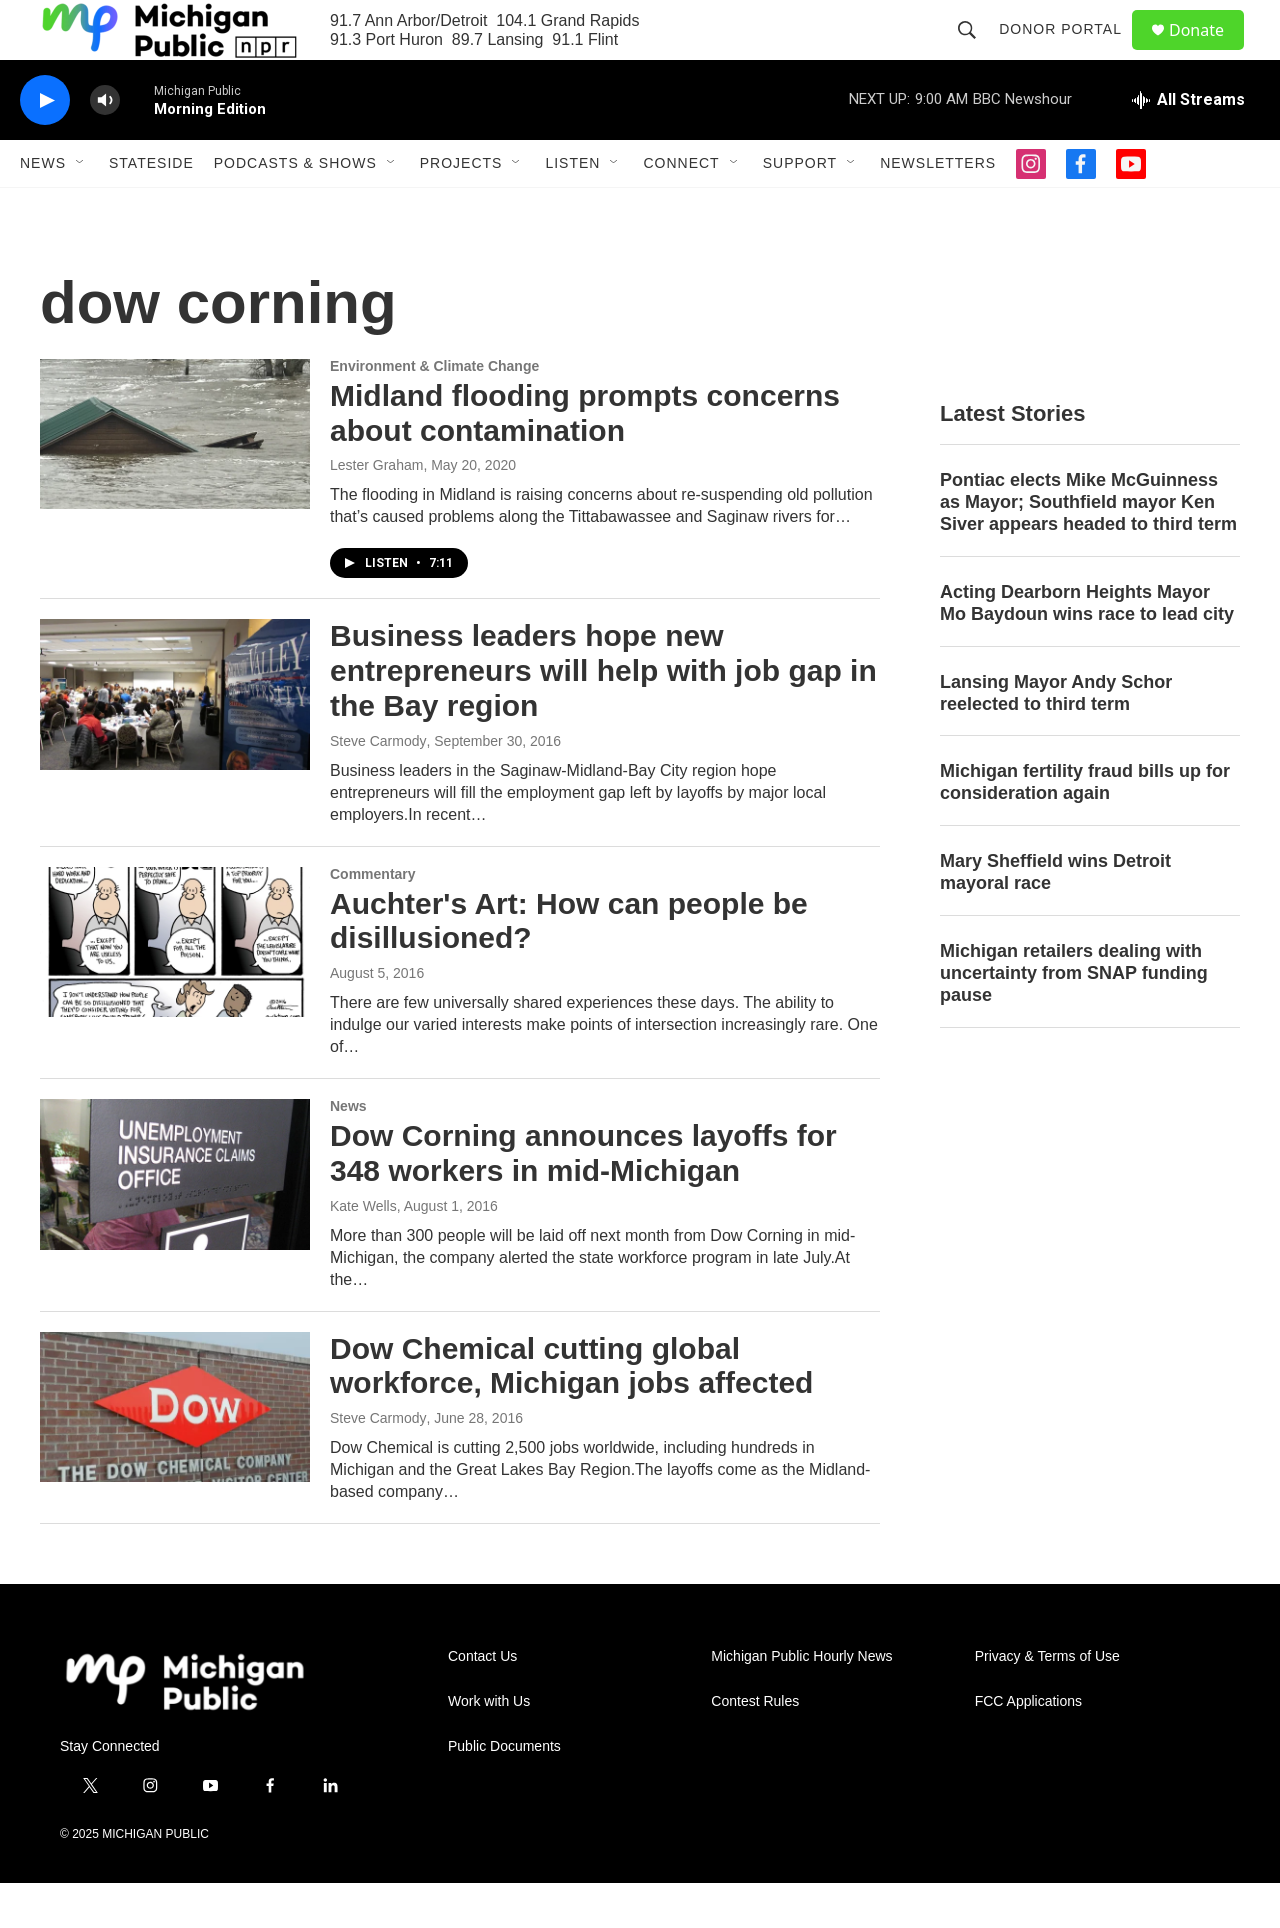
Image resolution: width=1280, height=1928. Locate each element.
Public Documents (504, 1791)
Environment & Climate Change (434, 411)
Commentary (373, 919)
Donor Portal (1069, 52)
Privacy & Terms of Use (1047, 1701)
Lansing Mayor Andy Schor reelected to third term (1056, 738)
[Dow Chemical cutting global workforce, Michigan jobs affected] (175, 1452)
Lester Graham (376, 510)
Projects (461, 208)
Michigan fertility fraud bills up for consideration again (1085, 827)
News (43, 208)
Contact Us (482, 1701)
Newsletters (938, 208)
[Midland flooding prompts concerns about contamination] (175, 479)
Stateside (151, 208)
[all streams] (1188, 145)
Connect (681, 208)
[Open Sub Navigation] (81, 208)
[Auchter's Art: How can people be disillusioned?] (175, 987)
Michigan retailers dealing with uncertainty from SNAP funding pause (1074, 1018)
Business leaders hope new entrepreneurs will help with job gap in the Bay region (603, 715)
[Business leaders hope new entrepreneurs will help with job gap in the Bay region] (175, 739)
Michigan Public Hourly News (801, 1701)
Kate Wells (363, 1251)
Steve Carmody (378, 786)
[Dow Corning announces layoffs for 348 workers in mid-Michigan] (175, 1219)
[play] (45, 145)
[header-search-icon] (976, 52)
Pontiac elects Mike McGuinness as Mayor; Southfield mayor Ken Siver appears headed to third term (1088, 547)
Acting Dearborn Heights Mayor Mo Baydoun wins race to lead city (1087, 648)
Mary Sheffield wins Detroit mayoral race (1055, 917)
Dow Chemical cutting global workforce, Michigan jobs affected (571, 1411)
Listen (572, 208)
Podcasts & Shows (295, 208)
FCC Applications (1028, 1746)
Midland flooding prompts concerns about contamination (585, 458)
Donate (1209, 52)
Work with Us (489, 1746)
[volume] (105, 145)
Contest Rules (755, 1746)
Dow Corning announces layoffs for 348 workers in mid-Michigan (583, 1198)
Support (800, 208)
